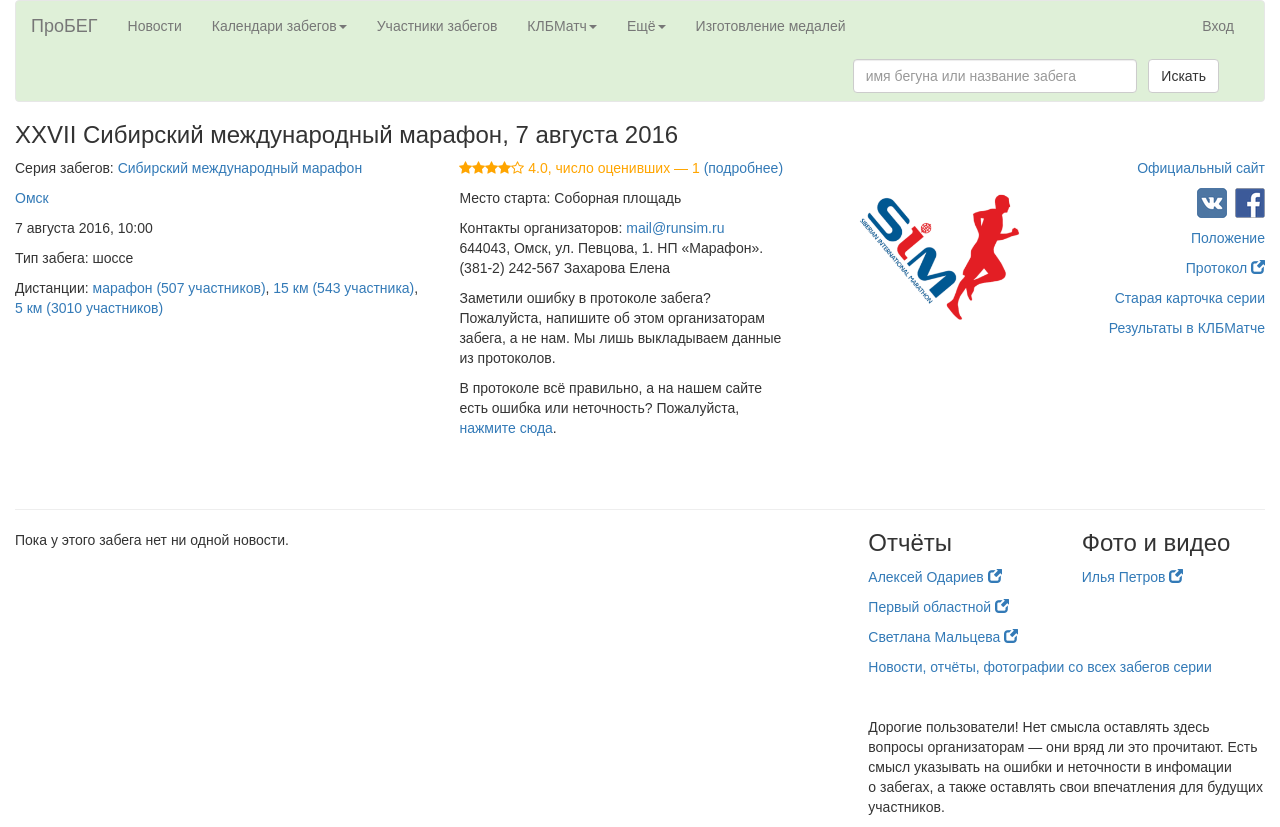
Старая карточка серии (1190, 298)
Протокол (1225, 268)
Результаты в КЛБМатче (1187, 328)
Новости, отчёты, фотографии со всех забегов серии (1039, 667)
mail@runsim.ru (675, 228)
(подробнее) (743, 168)
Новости (155, 26)
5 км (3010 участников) (89, 308)
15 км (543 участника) (343, 288)
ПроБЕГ (64, 26)
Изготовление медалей (771, 26)
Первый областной (938, 607)
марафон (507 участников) (179, 288)
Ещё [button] (646, 26)
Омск (32, 198)
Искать (1183, 76)
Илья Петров (1133, 577)
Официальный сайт (1201, 168)
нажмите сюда (505, 428)
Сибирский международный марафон (240, 168)
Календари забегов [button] (279, 26)
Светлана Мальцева (943, 637)
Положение (1228, 238)
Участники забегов (437, 26)
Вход (1218, 26)
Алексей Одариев (934, 577)
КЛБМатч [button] (562, 26)
